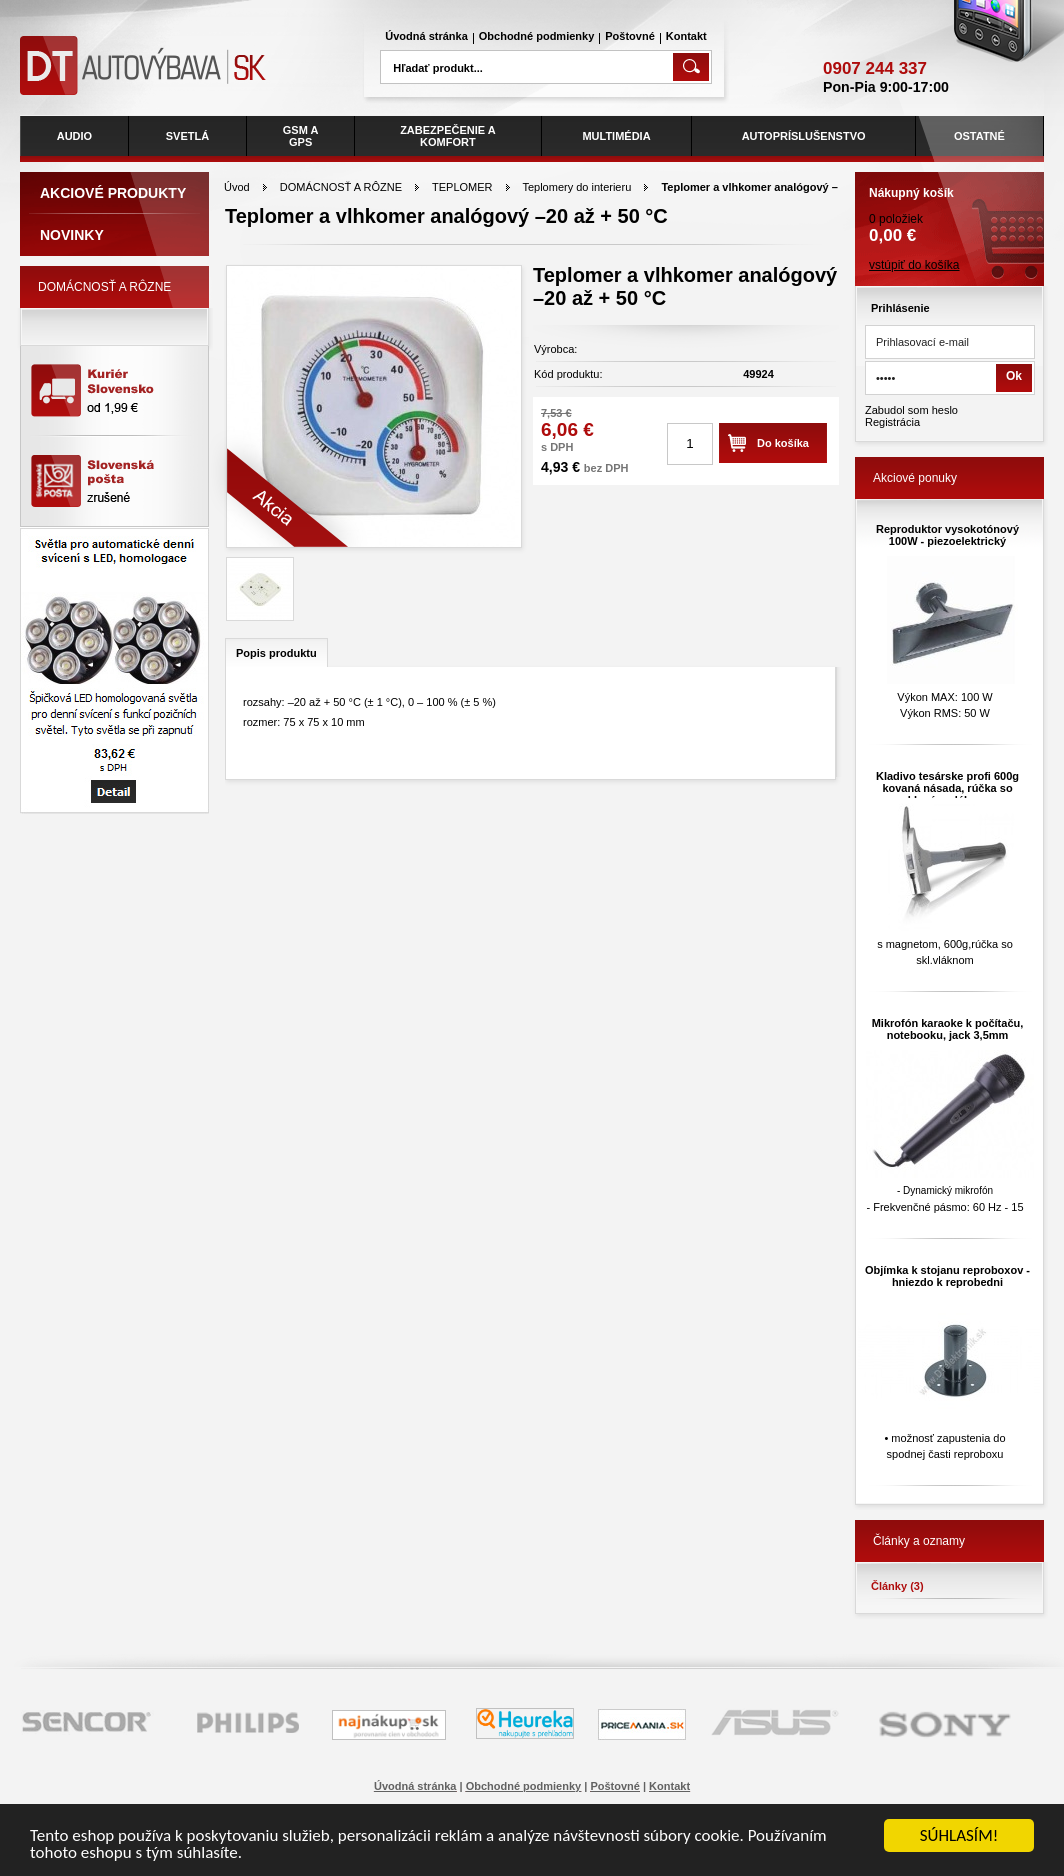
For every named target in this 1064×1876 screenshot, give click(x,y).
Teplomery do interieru (576, 187)
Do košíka (783, 443)
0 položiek (949, 209)
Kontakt (686, 36)
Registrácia (892, 422)
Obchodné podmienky (537, 36)
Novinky (72, 235)
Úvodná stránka (426, 36)
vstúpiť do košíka (914, 265)
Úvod (237, 187)
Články (897, 1586)
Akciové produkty (113, 193)
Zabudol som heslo (911, 410)
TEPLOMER (462, 187)
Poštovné (630, 36)
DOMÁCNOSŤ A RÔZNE (341, 187)
